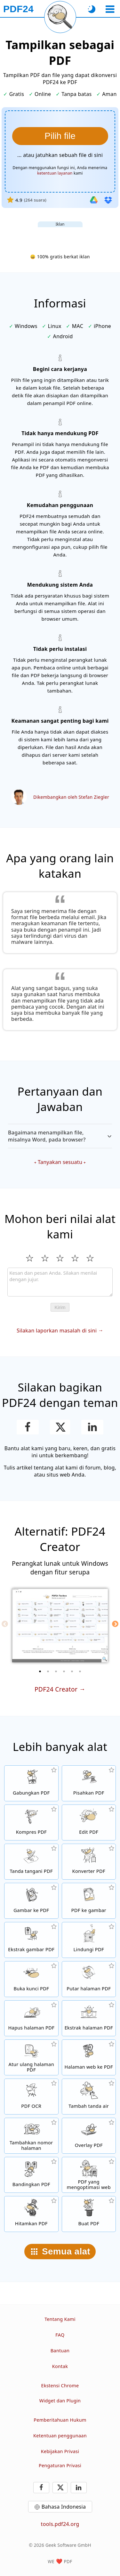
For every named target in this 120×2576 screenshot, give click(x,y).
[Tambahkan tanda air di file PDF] (89, 2097)
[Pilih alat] (109, 9)
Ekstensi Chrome (60, 2385)
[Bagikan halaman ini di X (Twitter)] (60, 1427)
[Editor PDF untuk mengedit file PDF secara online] (89, 1822)
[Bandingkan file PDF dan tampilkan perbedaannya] (31, 2175)
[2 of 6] (48, 1671)
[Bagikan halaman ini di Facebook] (28, 1427)
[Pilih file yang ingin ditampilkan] (60, 136)
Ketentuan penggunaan (60, 2436)
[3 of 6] (56, 1671)
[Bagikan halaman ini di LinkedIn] (92, 1427)
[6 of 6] (80, 1671)
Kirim (59, 1307)
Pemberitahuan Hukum (60, 2420)
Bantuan (60, 2351)
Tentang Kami (60, 2319)
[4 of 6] (64, 1671)
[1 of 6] (40, 1671)
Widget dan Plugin (60, 2401)
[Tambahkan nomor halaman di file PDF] (31, 2136)
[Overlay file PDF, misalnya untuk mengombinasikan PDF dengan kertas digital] (89, 2136)
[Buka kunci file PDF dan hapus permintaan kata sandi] (31, 1979)
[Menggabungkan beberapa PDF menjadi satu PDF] (31, 1783)
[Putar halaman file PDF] (89, 1979)
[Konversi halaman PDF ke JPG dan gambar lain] (89, 1901)
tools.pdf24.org (60, 2524)
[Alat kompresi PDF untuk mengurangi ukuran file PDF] (31, 1822)
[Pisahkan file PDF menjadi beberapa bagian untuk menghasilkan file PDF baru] (89, 1783)
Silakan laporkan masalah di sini (57, 1330)
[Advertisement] (60, 235)
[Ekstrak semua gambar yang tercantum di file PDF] (31, 1940)
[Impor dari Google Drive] (93, 200)
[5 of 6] (72, 1671)
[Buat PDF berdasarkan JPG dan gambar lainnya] (31, 1901)
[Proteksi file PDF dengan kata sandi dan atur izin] (89, 1940)
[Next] (115, 1624)
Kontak (60, 2366)
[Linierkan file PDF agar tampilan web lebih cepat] (89, 2175)
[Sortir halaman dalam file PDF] (31, 2057)
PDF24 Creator (56, 1689)
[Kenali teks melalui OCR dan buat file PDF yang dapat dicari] (31, 2097)
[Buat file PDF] (89, 2214)
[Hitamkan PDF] (31, 2214)
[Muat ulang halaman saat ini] (60, 17)
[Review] (60, 1282)
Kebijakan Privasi (60, 2451)
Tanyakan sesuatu (60, 1162)
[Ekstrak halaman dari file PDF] (89, 2018)
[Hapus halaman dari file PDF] (31, 2018)
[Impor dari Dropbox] (108, 200)
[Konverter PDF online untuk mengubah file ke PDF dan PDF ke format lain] (89, 1862)
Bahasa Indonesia (64, 2506)
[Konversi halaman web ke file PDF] (89, 2057)
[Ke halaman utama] (18, 9)
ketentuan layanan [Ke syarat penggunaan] (54, 173)
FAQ (59, 2335)
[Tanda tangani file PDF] (31, 1862)
